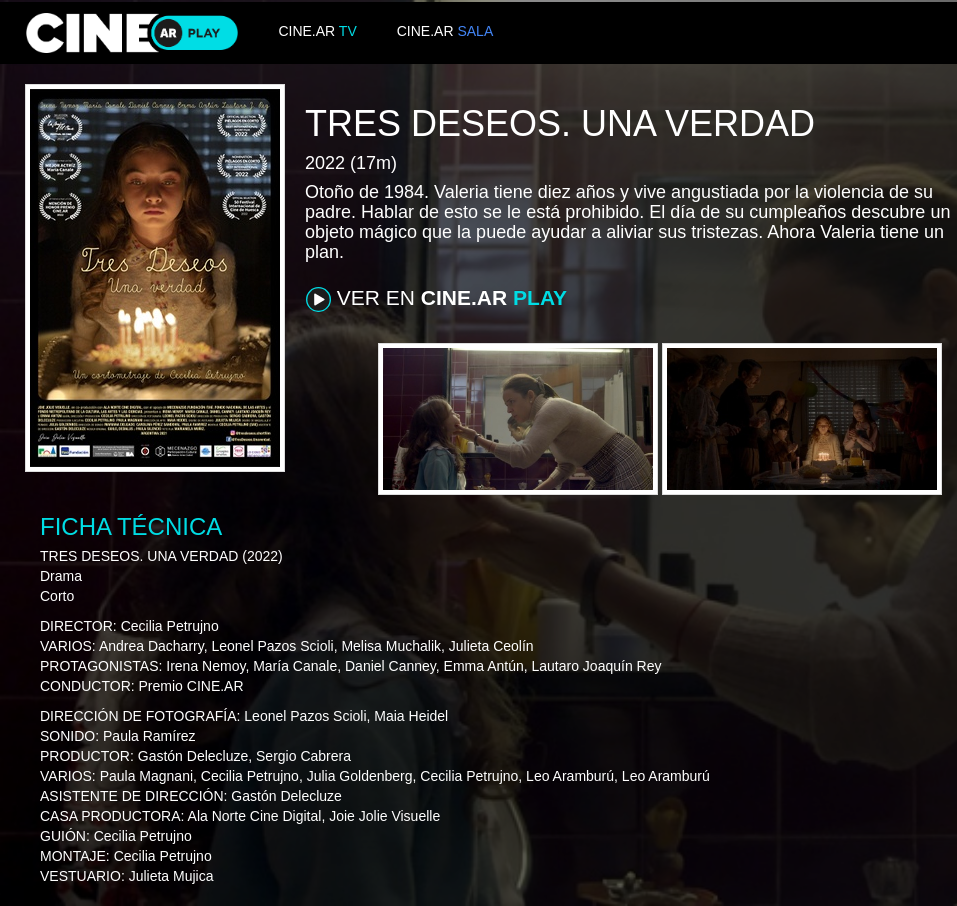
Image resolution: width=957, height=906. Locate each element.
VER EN (436, 299)
